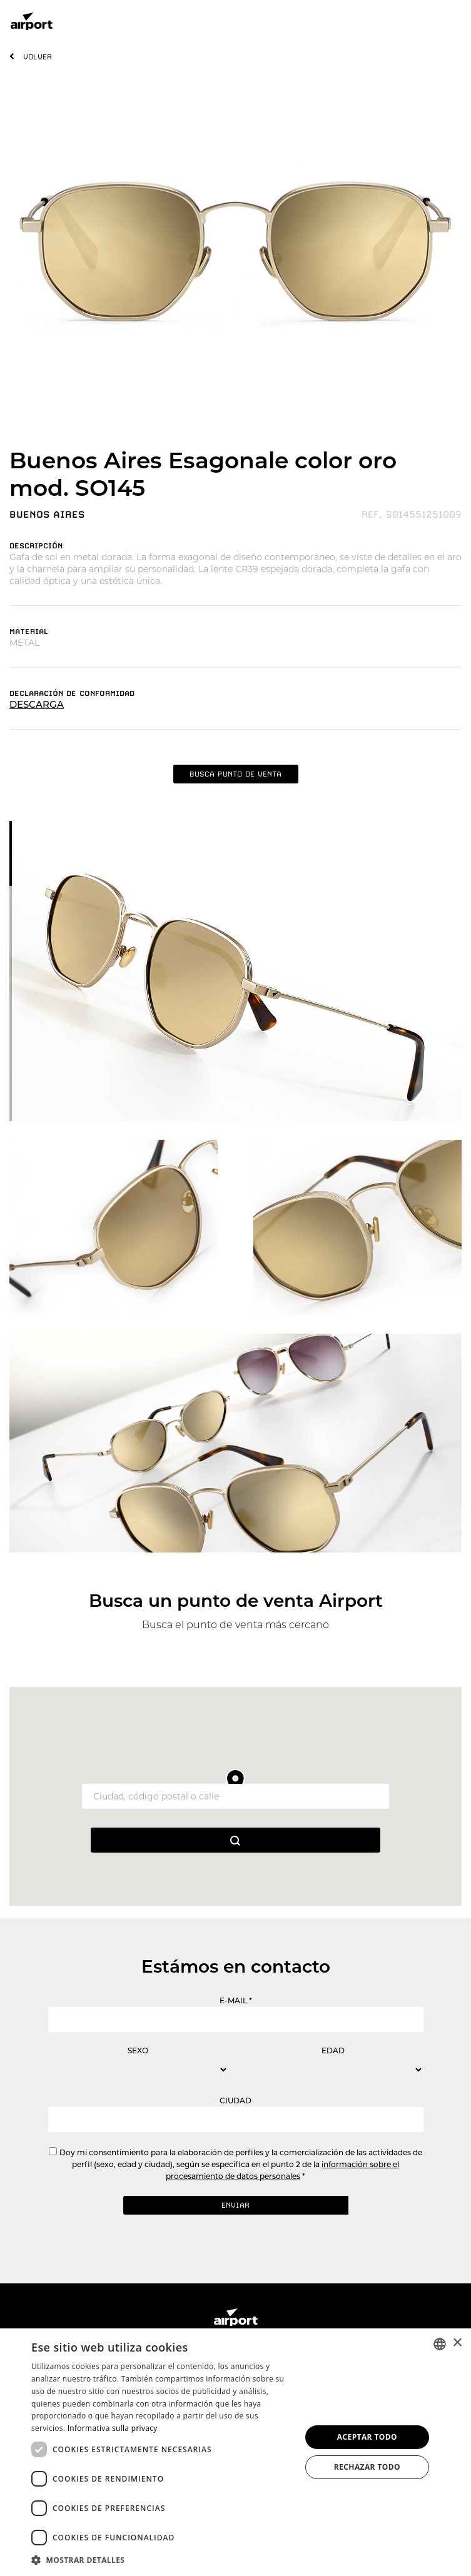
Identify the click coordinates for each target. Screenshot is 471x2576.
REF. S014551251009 (412, 514)
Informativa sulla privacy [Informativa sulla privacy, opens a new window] (113, 2428)
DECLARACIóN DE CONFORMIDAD (71, 693)
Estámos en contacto (235, 1966)
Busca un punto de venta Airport (236, 1600)
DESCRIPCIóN (36, 545)
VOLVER (37, 57)
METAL (24, 642)
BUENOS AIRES (46, 514)
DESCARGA (36, 704)
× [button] (457, 2343)
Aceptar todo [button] (367, 2437)
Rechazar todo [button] (367, 2467)
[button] (162, 2559)
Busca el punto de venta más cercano (235, 1625)
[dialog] (235, 2452)
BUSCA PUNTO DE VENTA (235, 774)
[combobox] (439, 2344)
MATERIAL (28, 631)
